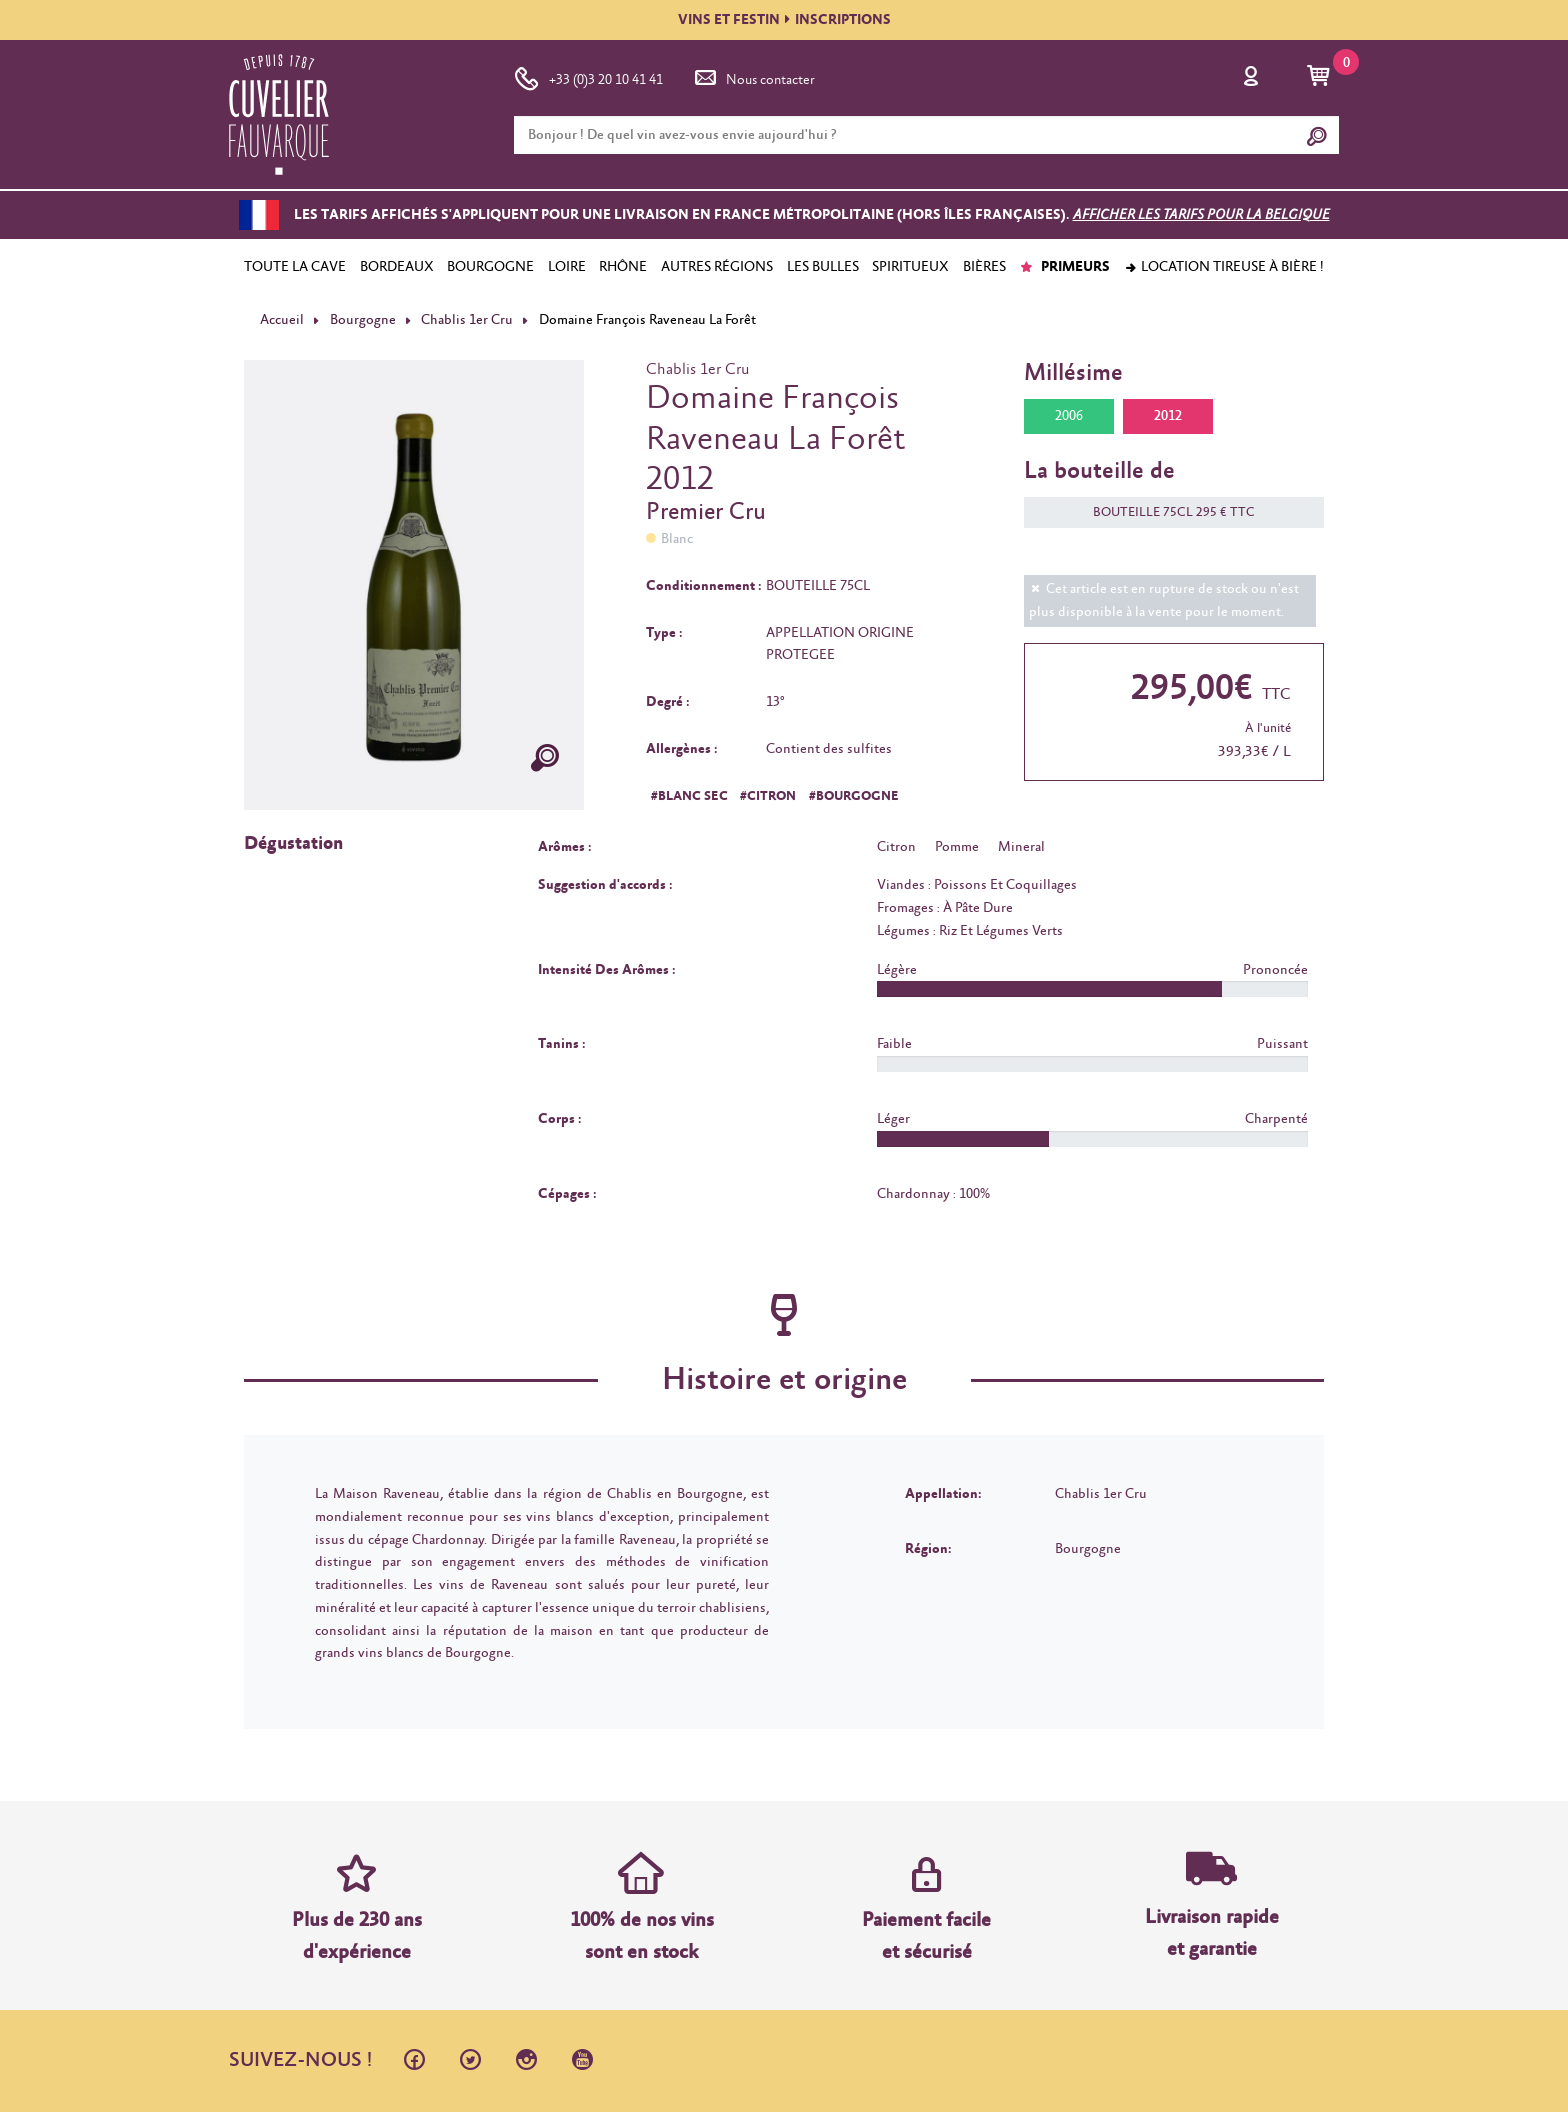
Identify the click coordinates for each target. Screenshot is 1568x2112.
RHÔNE (623, 267)
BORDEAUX (397, 267)
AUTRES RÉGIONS (717, 267)
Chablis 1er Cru (467, 320)
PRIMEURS (1064, 267)
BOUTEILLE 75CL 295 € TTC (1164, 512)
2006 (1069, 416)
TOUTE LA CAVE (295, 267)
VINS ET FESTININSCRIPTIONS (784, 20)
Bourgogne (363, 320)
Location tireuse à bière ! (1224, 267)
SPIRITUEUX (910, 267)
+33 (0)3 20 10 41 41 (588, 76)
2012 (1168, 416)
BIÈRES (984, 267)
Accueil (282, 320)
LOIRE (567, 267)
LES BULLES (823, 267)
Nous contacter (753, 76)
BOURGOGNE (490, 267)
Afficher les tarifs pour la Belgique (1201, 215)
